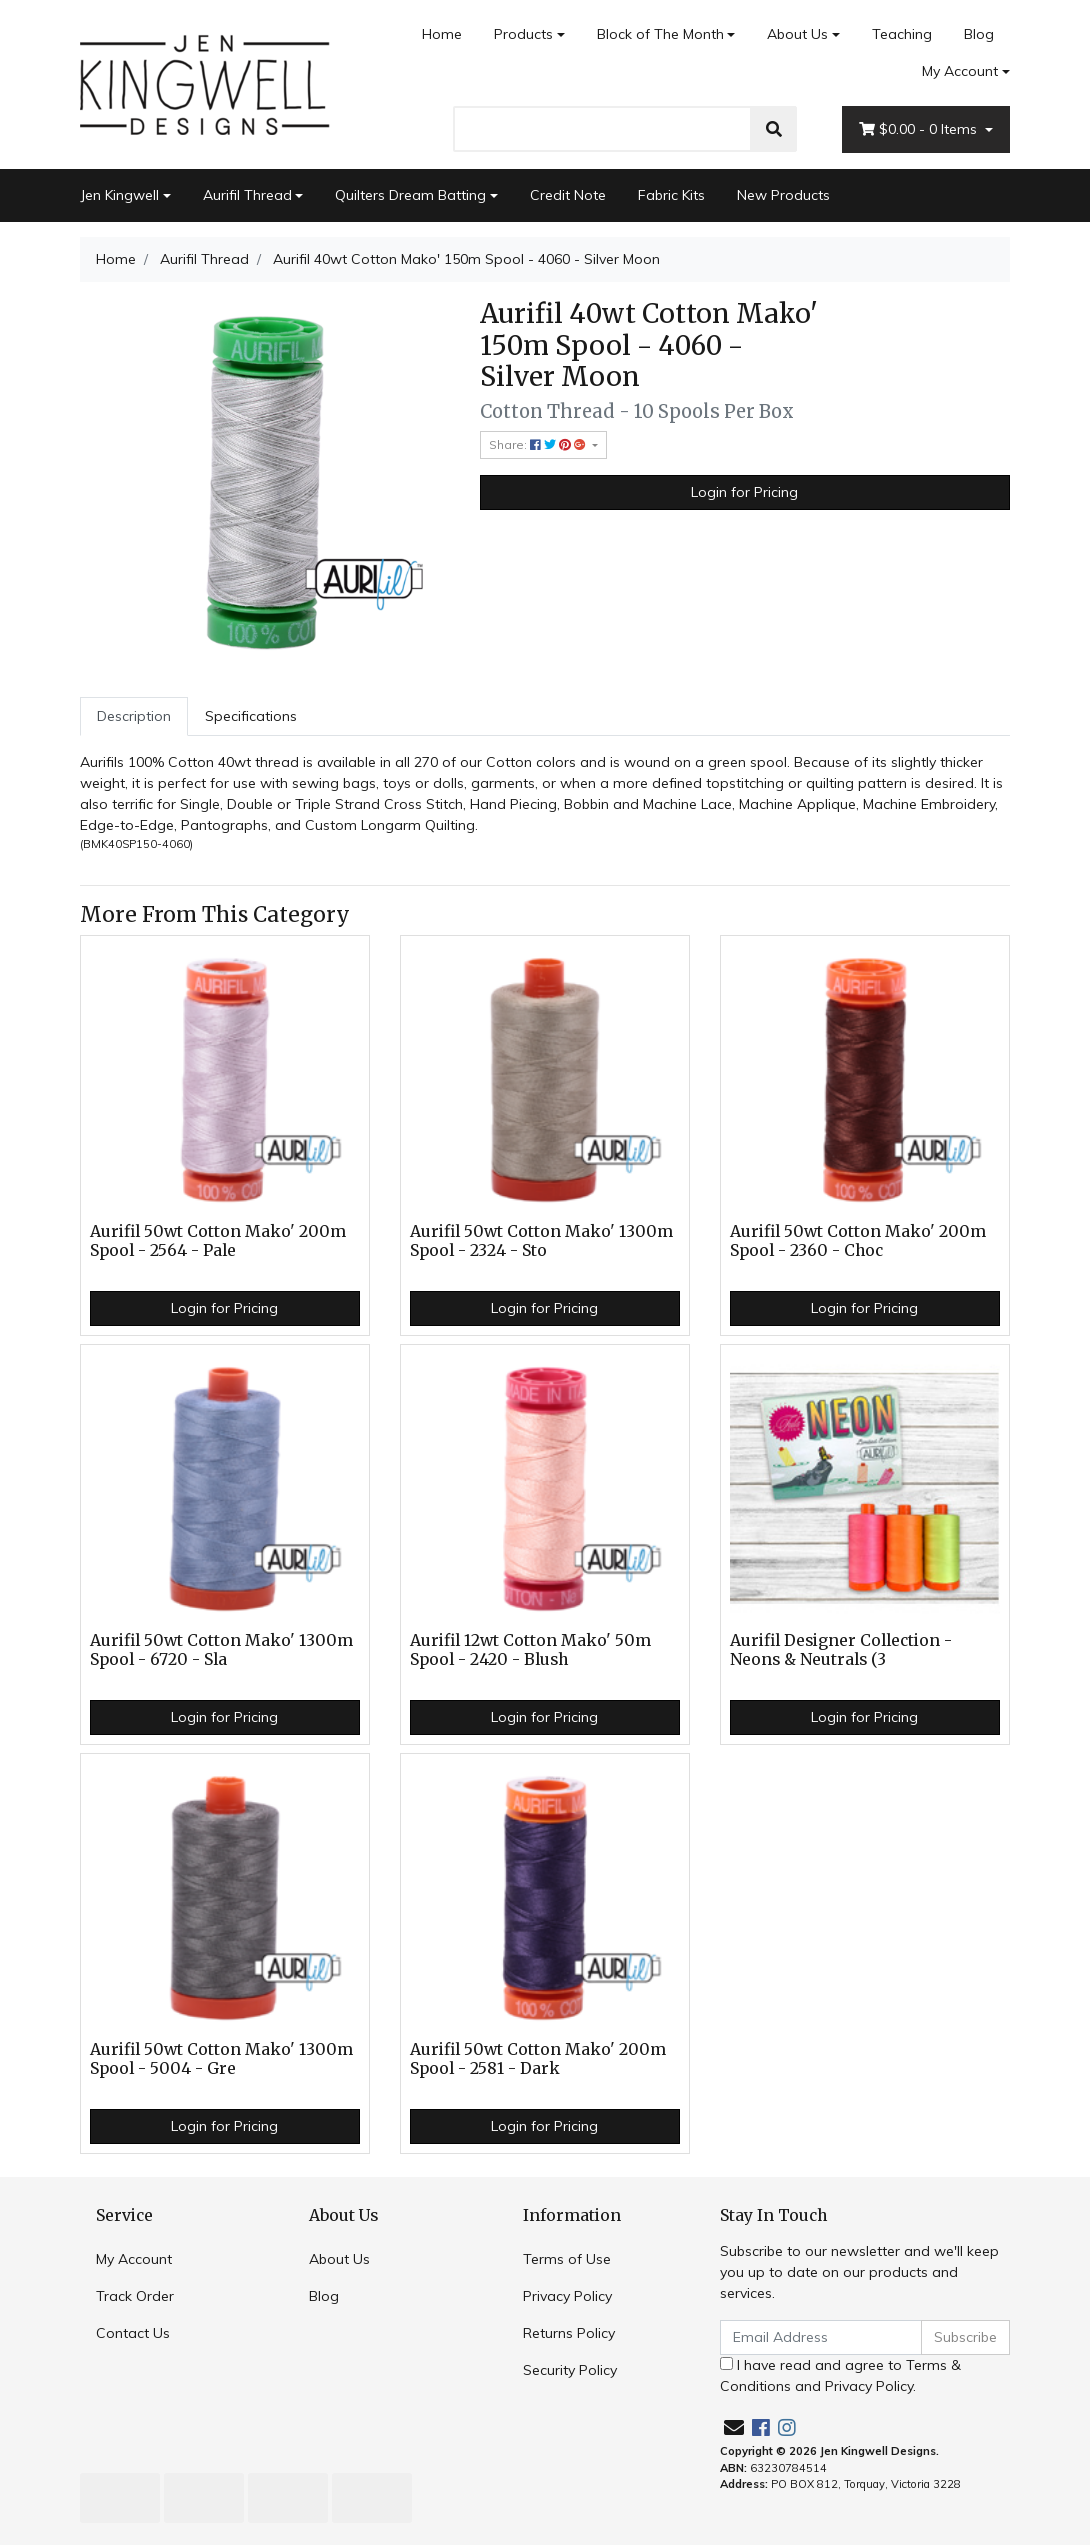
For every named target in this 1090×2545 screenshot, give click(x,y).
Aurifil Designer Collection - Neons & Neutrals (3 (841, 1650)
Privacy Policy (567, 2296)
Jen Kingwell (119, 195)
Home (442, 34)
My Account (134, 2259)
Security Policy (570, 2370)
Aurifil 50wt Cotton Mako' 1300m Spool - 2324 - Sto (541, 1241)
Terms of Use (567, 2259)
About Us (797, 34)
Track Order (135, 2296)
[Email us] (734, 2427)
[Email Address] (821, 2337)
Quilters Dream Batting (410, 195)
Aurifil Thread (247, 195)
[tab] (134, 716)
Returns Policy (569, 2333)
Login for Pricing (744, 492)
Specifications (251, 716)
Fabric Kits (671, 195)
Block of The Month (660, 34)
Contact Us (133, 2333)
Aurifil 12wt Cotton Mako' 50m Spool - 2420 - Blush (530, 1650)
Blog (979, 34)
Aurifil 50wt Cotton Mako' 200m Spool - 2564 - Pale (218, 1241)
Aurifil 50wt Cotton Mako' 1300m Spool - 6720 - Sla (221, 1650)
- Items (920, 129)
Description (134, 716)
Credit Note (568, 195)
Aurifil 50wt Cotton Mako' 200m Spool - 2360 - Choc (858, 1241)
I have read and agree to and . (840, 2375)
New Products (783, 195)
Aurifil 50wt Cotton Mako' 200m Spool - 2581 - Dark (538, 2059)
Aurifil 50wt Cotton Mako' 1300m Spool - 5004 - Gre (221, 2059)
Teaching (902, 34)
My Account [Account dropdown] (960, 71)
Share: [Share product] (539, 444)
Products (523, 34)
